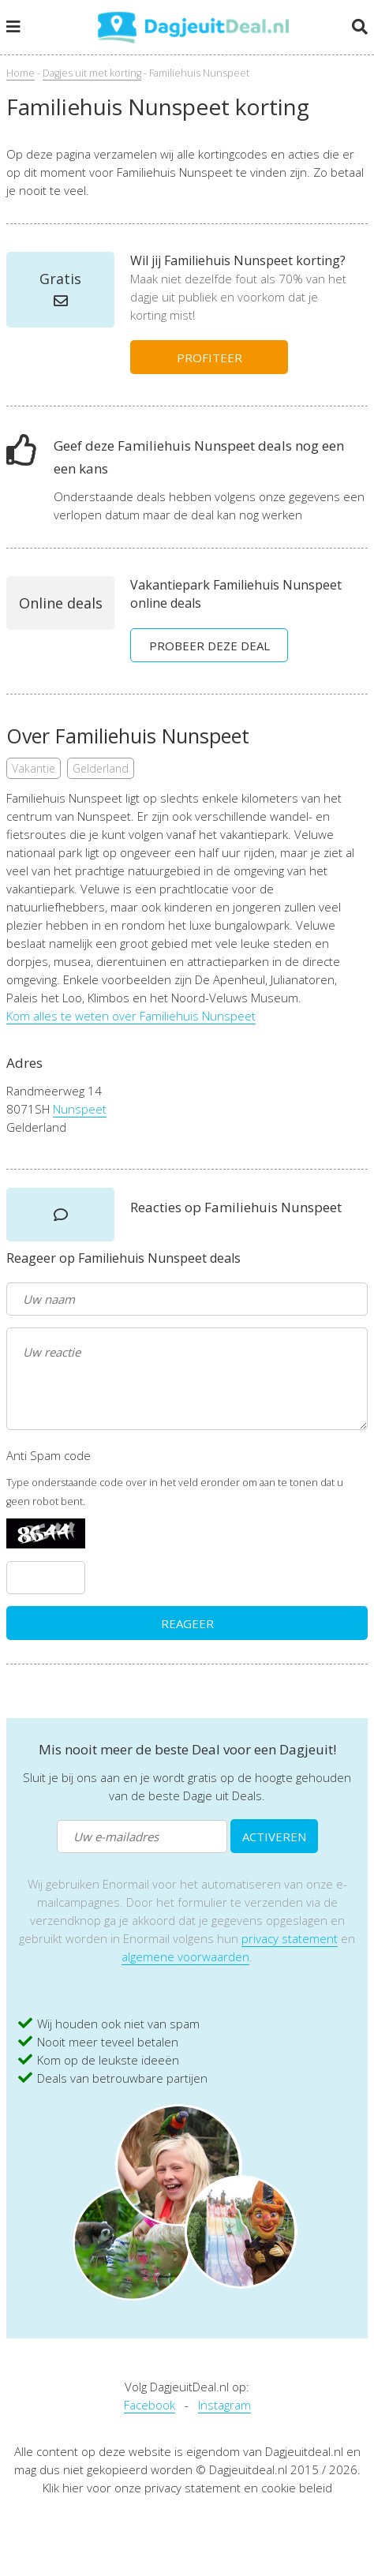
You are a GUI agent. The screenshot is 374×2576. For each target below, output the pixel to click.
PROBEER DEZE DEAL (209, 645)
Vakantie (33, 768)
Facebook (149, 2405)
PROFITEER (209, 357)
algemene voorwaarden (185, 1956)
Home (20, 73)
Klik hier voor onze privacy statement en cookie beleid (187, 2488)
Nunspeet (80, 1109)
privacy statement (289, 1938)
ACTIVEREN (274, 1836)
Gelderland (101, 768)
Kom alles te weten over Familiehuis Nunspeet (131, 1016)
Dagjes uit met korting (92, 73)
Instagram (224, 2405)
